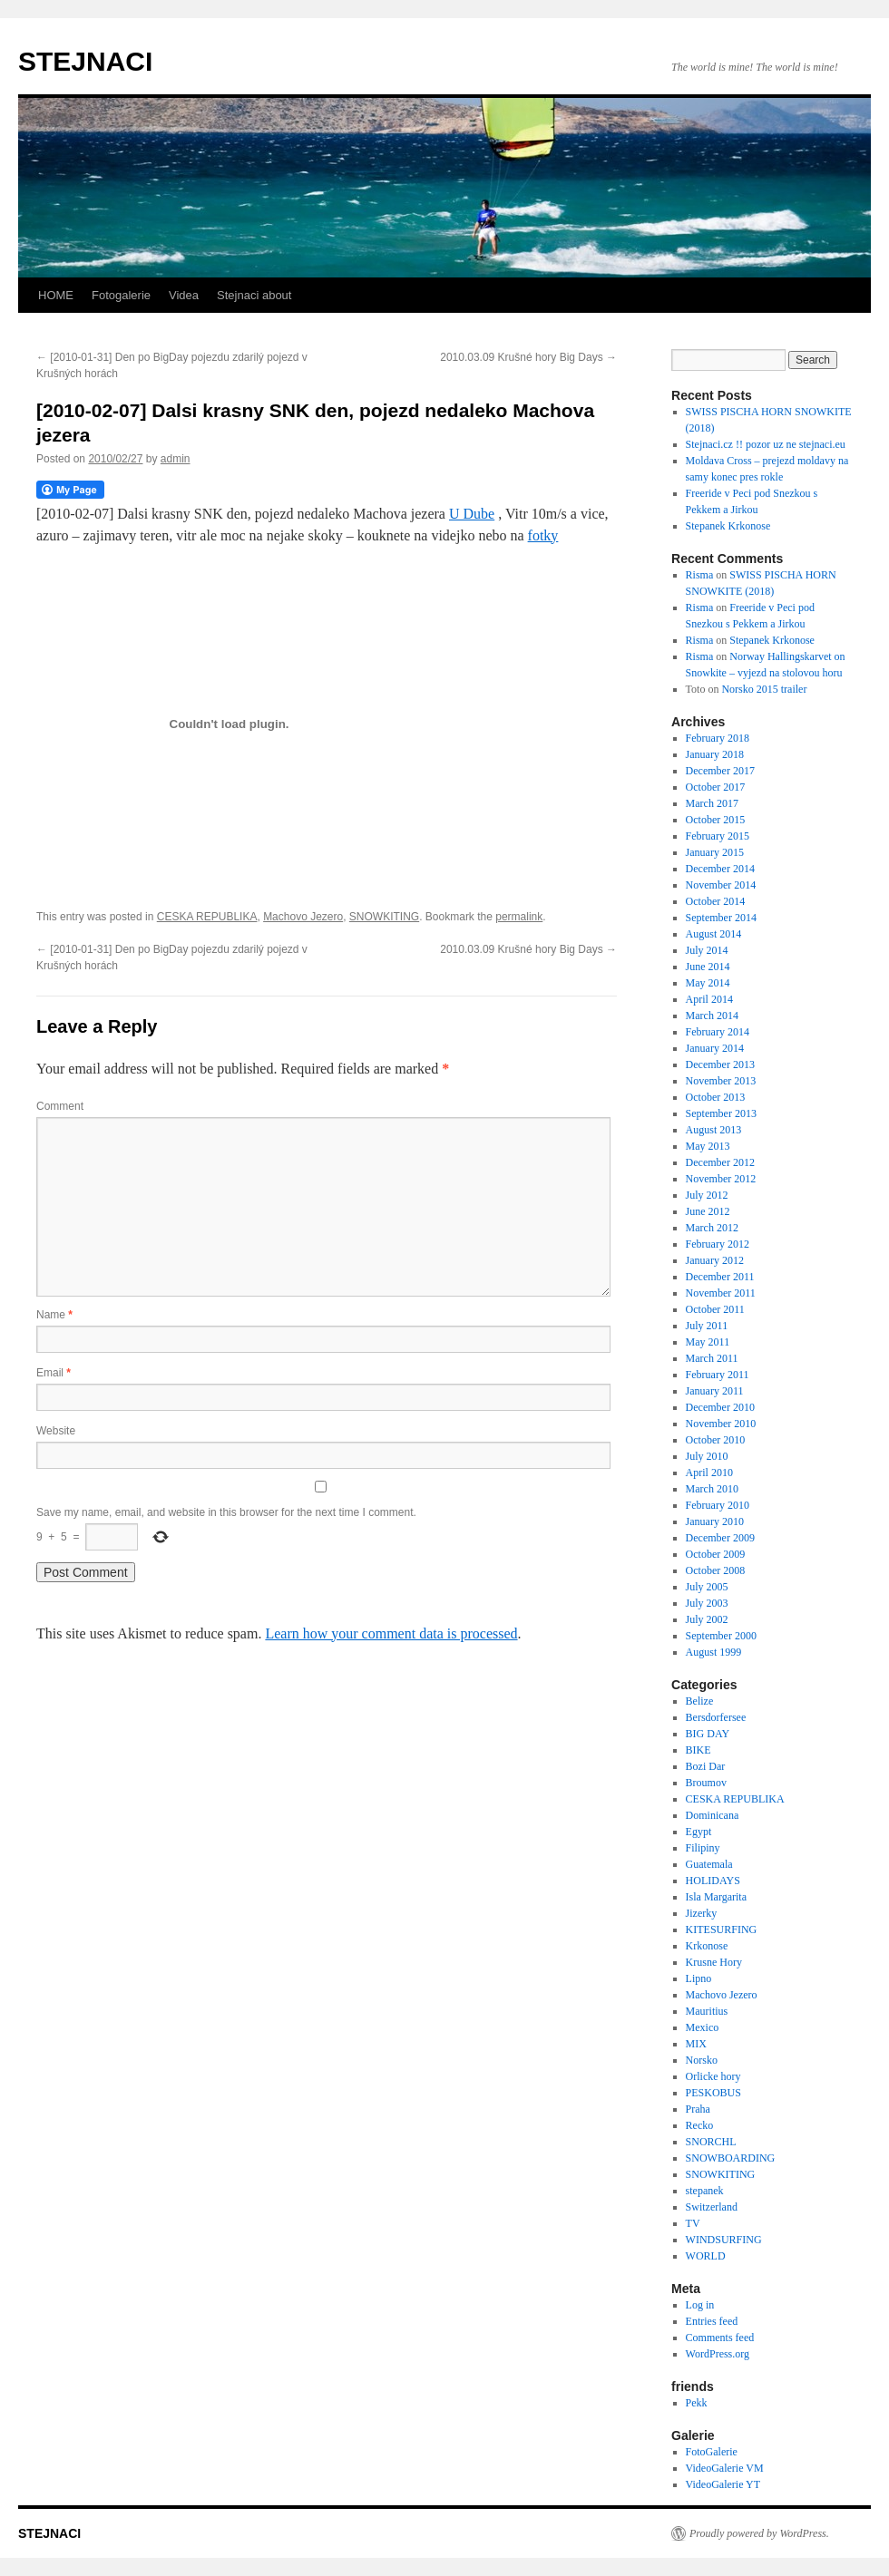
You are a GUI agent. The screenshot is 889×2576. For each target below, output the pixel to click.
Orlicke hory (713, 2076)
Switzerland (712, 2207)
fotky (543, 535)
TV (693, 2223)
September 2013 (721, 1113)
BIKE (698, 1750)
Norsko (702, 2060)
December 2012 (720, 1162)
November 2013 (721, 1080)
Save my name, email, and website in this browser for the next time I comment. (226, 1512)
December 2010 (720, 1407)
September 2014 (721, 917)
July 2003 (707, 1603)
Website (55, 1430)
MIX (696, 2043)
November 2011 (721, 1293)
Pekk (697, 2402)
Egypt (699, 1831)
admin (175, 458)
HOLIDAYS (713, 1880)
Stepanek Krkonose (728, 526)
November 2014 (721, 885)
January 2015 (715, 852)
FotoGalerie (712, 2451)
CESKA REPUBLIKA (207, 916)
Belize (700, 1701)
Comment (59, 1106)
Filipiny (703, 1848)
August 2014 (714, 934)
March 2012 (712, 1227)
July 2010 (707, 1456)
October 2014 (716, 901)
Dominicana (712, 1815)
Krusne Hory (714, 1962)
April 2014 (709, 999)
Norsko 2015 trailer (763, 689)
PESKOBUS (713, 2092)
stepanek (705, 2190)
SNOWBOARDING (731, 2158)
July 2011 (707, 1325)
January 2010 (715, 1521)
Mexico (702, 2027)
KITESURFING (721, 1929)
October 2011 (715, 1309)
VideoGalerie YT (723, 2484)
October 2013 (716, 1097)
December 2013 (720, 1064)
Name (54, 1314)
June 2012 (708, 1211)
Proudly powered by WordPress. (759, 2533)
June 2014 (708, 966)
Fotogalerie (121, 295)
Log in (700, 2305)
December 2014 (720, 868)
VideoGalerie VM (725, 2468)
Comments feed (720, 2337)
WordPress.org (717, 2354)
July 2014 (707, 950)
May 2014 (708, 983)
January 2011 (715, 1391)
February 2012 (717, 1244)
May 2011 (708, 1342)
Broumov (706, 1782)
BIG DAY (708, 1733)
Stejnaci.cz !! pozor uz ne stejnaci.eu (765, 444)
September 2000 (721, 1635)
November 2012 (721, 1178)
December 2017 (720, 770)
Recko (700, 2125)
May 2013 (708, 1146)
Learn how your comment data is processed (391, 1633)
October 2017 (716, 787)
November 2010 (721, 1423)
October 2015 (716, 819)
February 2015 (717, 836)
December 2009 (720, 1537)
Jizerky (702, 1913)
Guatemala (709, 1864)
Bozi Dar (706, 1766)
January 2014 (715, 1048)
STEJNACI (85, 61)
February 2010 (717, 1505)
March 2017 (712, 803)
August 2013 (714, 1129)
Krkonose (707, 1945)
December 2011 (720, 1276)
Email (53, 1372)
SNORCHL (711, 2141)
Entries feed (712, 2321)
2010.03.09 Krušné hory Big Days (528, 357)
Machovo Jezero (303, 916)
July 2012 (707, 1195)
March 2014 (712, 1015)
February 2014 (717, 1032)
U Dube (471, 513)
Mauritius (707, 2011)
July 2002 (707, 1619)
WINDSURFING (724, 2239)
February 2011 (717, 1374)
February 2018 (717, 738)
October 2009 (716, 1554)
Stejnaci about (254, 295)
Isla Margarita (716, 1897)
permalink (518, 916)
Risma (700, 575)
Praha (698, 2109)
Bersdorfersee (716, 1717)
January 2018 (715, 754)
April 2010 (709, 1472)
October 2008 (716, 1570)
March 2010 (712, 1488)
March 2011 (712, 1358)
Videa (184, 295)
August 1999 (714, 1652)
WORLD (706, 2256)
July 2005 (707, 1586)
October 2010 (716, 1440)
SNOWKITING (384, 916)
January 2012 (715, 1260)
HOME (55, 295)
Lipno (699, 1978)
